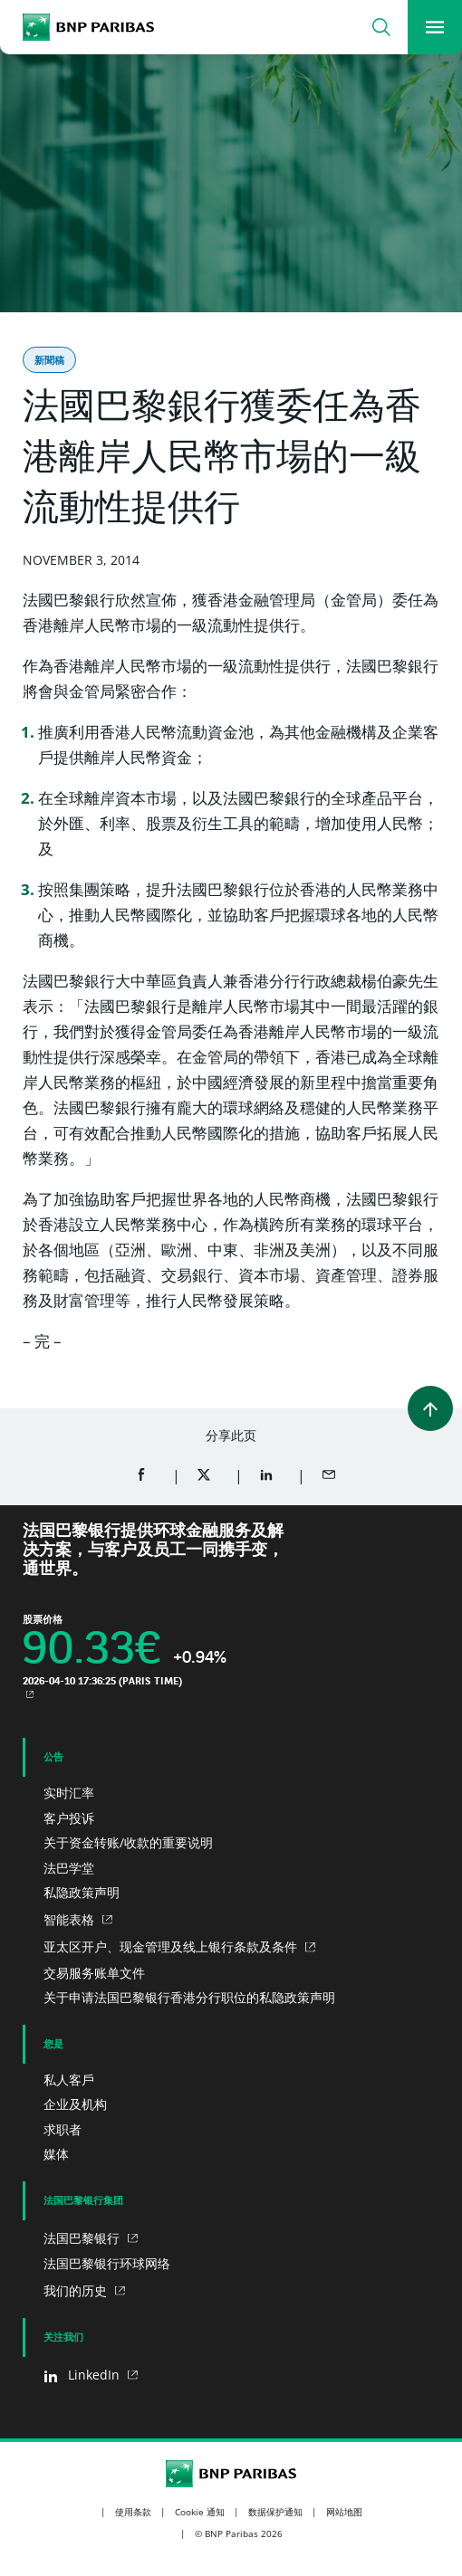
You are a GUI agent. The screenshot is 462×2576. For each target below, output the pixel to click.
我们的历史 (77, 2290)
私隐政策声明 (81, 1892)
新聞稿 (49, 360)
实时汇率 (68, 1792)
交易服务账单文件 (94, 1972)
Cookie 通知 (200, 2511)
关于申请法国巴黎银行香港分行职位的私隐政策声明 (189, 1997)
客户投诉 (68, 1818)
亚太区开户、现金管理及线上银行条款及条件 (172, 1946)
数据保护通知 (275, 2511)
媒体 (56, 2153)
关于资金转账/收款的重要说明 (128, 1842)
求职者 (62, 2129)
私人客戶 (68, 2079)
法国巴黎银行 (83, 2238)
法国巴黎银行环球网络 (106, 2263)
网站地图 (344, 2511)
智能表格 (70, 1919)
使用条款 (133, 2511)
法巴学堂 (68, 1867)
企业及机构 (75, 2104)
